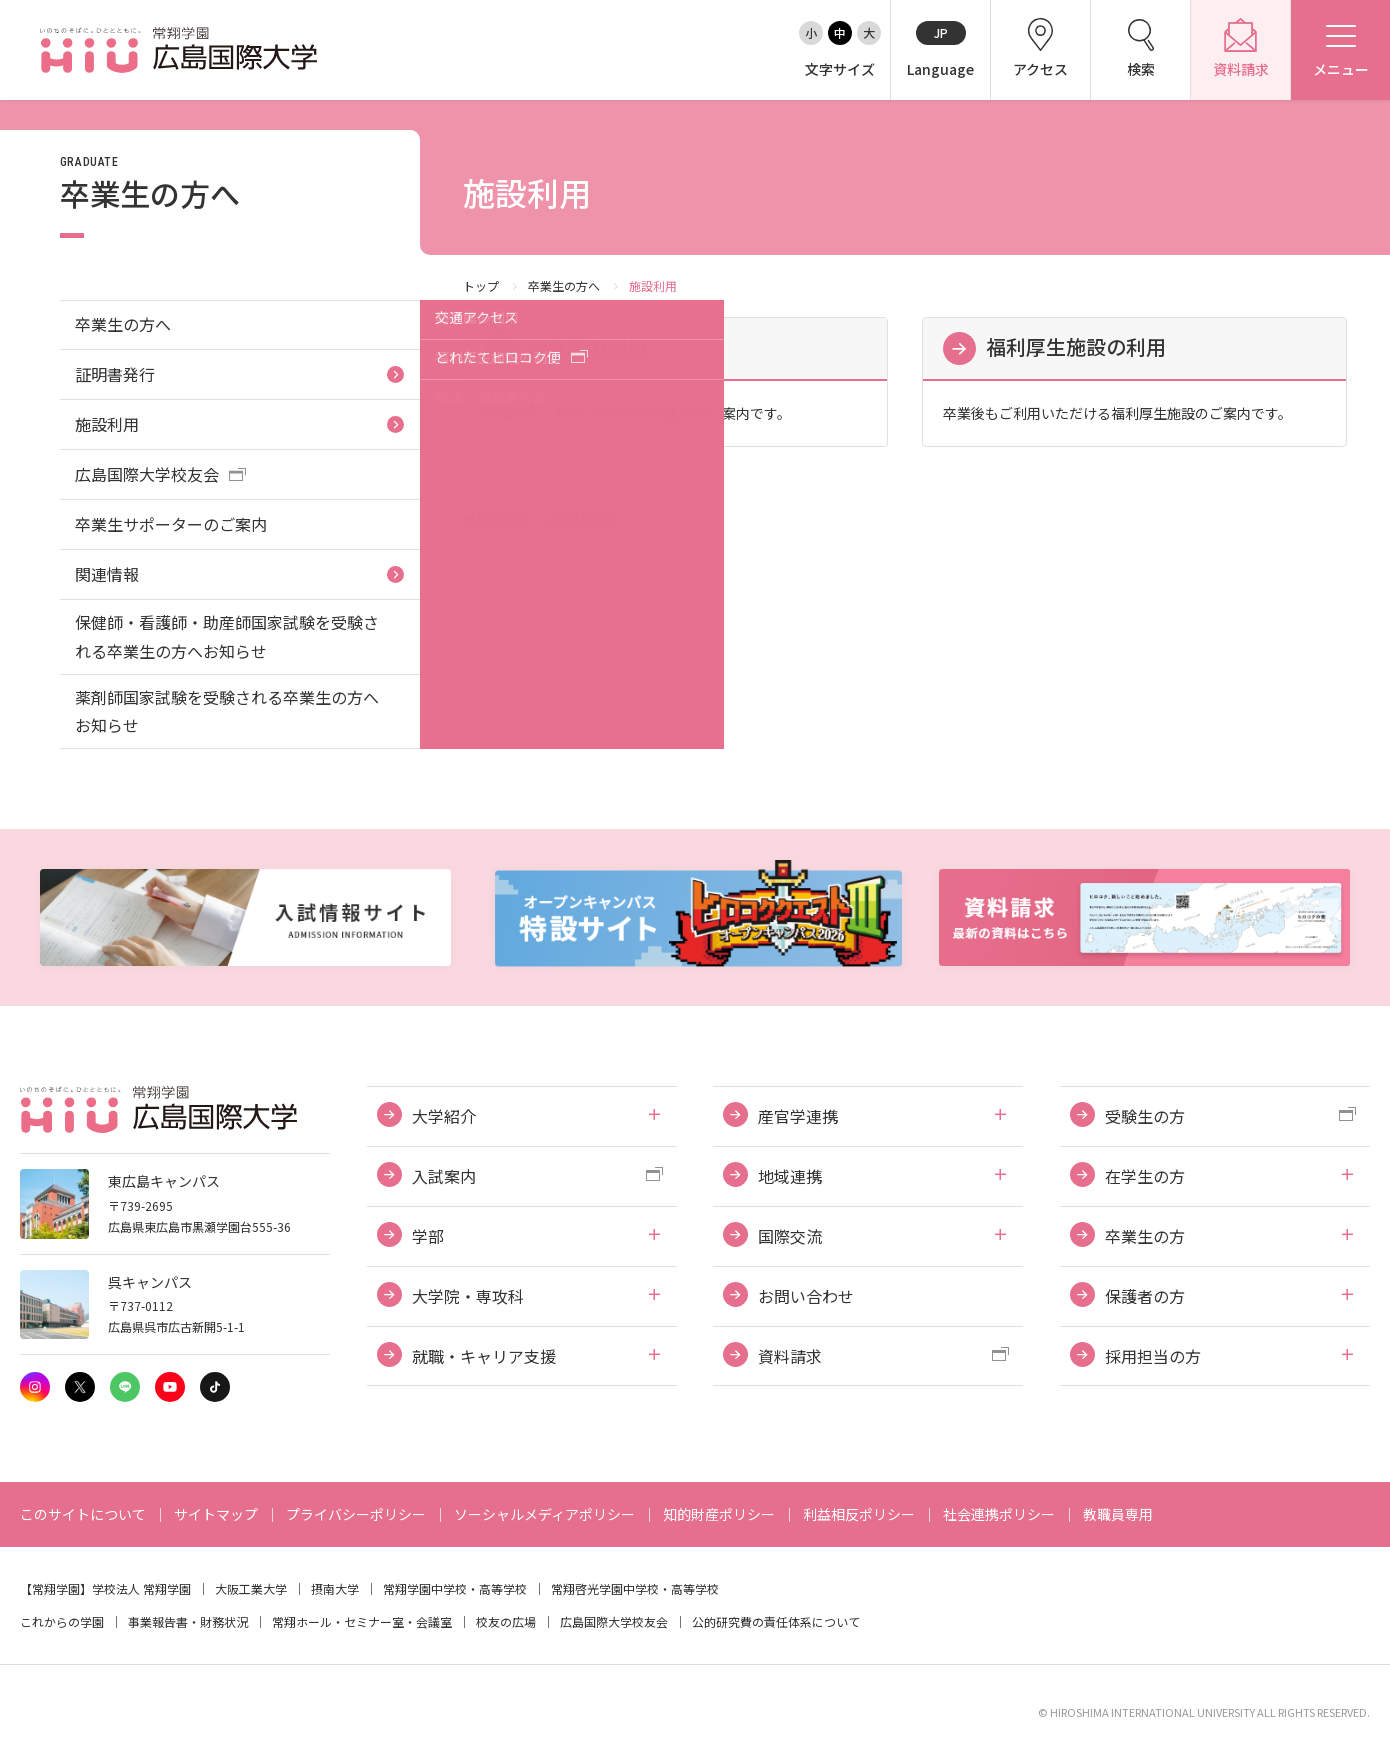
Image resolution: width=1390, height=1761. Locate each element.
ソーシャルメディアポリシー (544, 1514)
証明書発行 (115, 374)
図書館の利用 (587, 346)
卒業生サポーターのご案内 (171, 524)
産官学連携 (798, 1116)
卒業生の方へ (564, 285)
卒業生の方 (1145, 1236)
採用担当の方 (1153, 1356)
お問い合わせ (806, 1296)
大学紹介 (444, 1116)
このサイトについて (83, 1514)
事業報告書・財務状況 (188, 1621)
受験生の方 (1145, 1116)
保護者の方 (1145, 1296)
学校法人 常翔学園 (141, 1588)
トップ (481, 285)
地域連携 (790, 1176)
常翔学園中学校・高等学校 (455, 1588)
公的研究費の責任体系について (776, 1621)
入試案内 (444, 1176)
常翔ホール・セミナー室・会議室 (362, 1621)
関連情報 (107, 574)
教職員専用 (1118, 1514)
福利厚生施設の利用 (1076, 346)
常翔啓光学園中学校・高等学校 (635, 1588)
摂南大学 (335, 1588)
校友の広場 (506, 1621)
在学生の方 (1145, 1176)
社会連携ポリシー (999, 1514)
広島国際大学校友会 (147, 474)
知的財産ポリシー (719, 1514)
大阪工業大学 (251, 1588)
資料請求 (790, 1356)
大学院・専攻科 (468, 1296)
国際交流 (790, 1236)
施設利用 (107, 424)
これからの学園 (62, 1621)
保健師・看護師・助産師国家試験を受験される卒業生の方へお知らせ (227, 636)
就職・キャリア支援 (484, 1356)
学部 (428, 1236)
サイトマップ (216, 1514)
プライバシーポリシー (356, 1514)
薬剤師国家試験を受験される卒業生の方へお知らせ (227, 711)
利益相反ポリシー (859, 1514)
